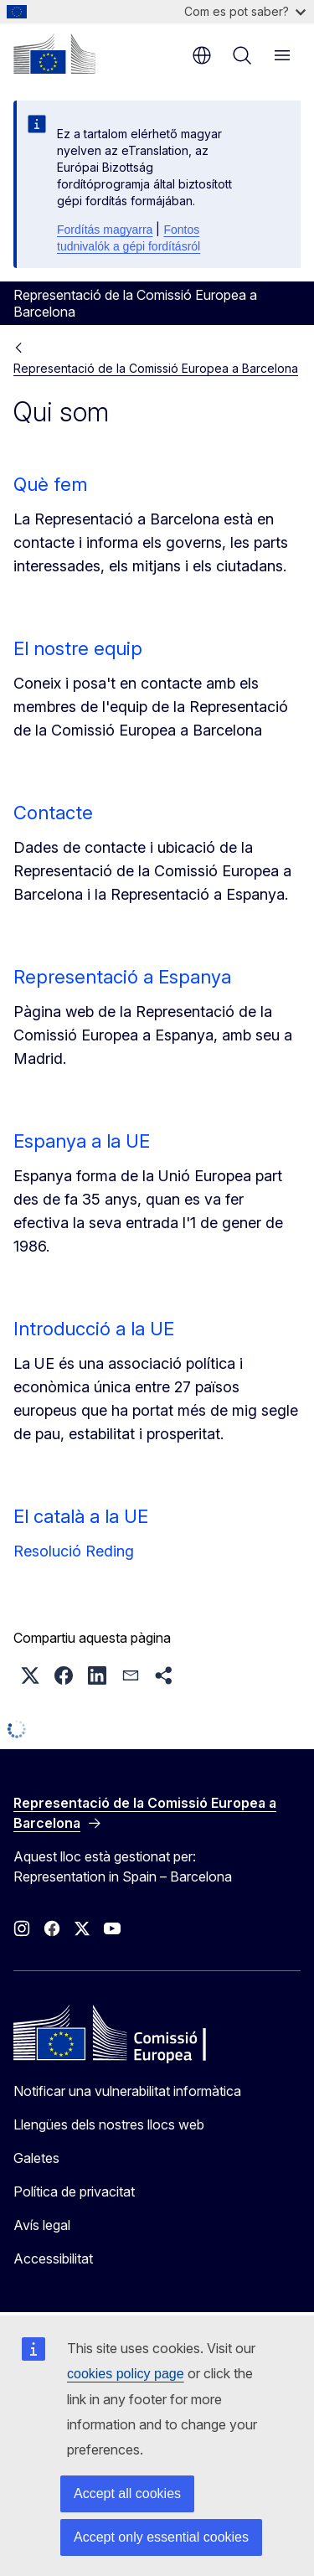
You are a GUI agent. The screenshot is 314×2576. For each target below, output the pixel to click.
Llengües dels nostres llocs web (108, 2124)
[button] (30, 1675)
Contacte (53, 812)
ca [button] (202, 55)
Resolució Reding (73, 1551)
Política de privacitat (74, 2191)
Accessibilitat (53, 2258)
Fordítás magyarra (104, 229)
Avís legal (41, 2225)
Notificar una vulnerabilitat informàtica (127, 2091)
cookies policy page (125, 2374)
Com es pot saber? (245, 11)
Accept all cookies (127, 2493)
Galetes (36, 2158)
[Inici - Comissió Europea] (54, 54)
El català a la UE (80, 1516)
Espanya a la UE (81, 1141)
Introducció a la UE (93, 1329)
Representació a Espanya (122, 977)
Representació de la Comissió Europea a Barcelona (155, 368)
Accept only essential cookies (161, 2537)
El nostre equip (77, 648)
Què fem (50, 484)
